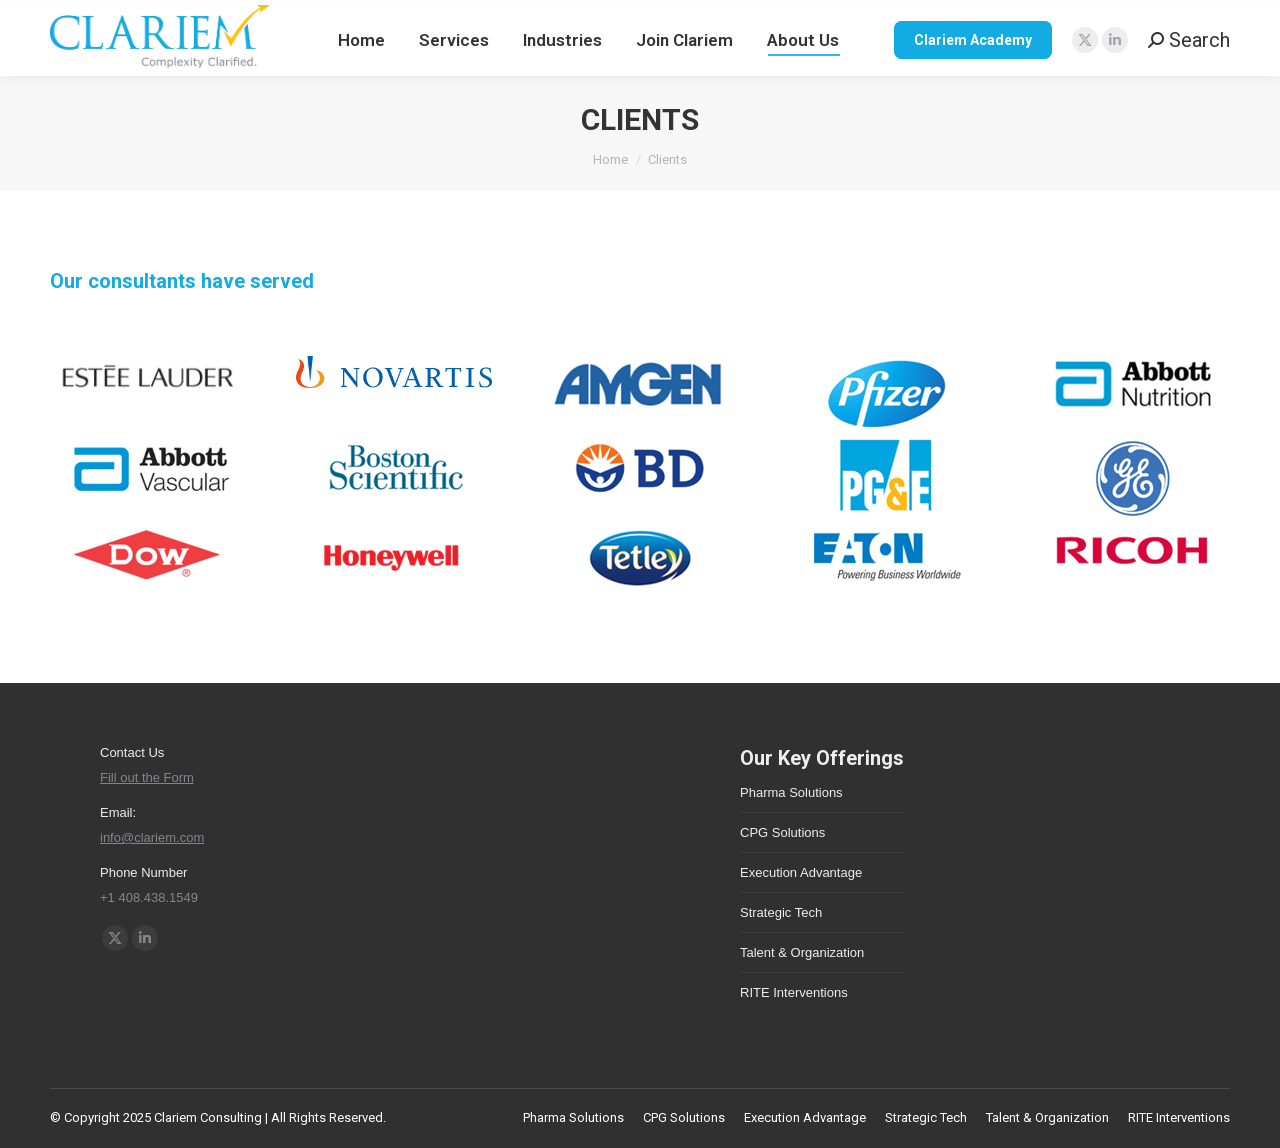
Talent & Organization (802, 952)
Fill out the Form (147, 777)
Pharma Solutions (791, 792)
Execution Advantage (801, 872)
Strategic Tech (781, 912)
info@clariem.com (152, 837)
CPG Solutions (782, 832)
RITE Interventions (794, 992)
